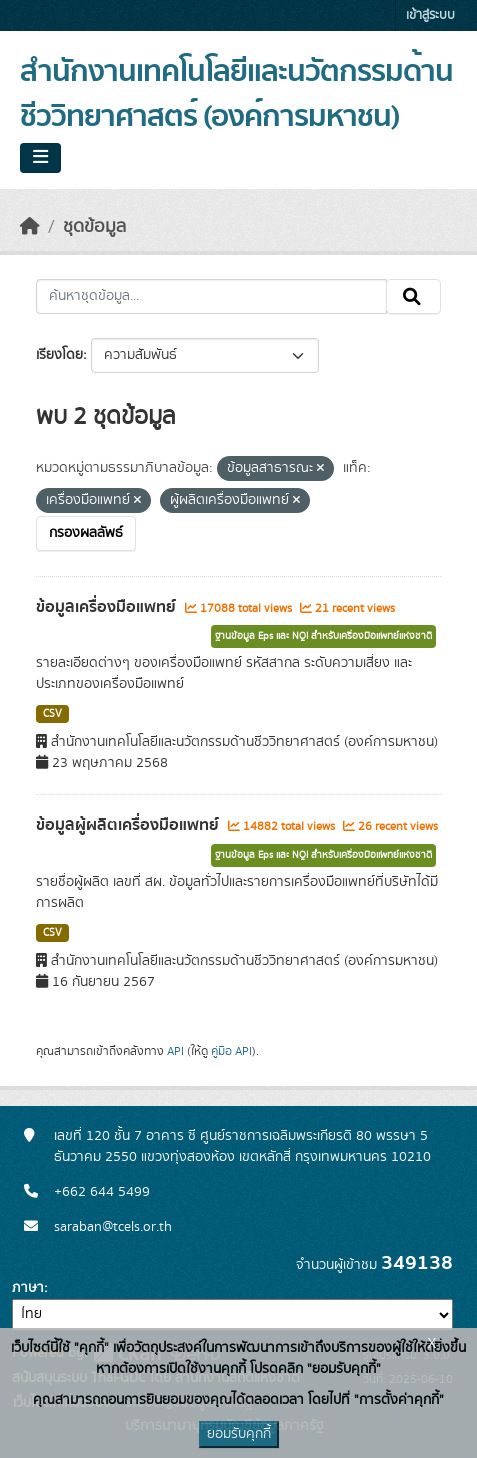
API (175, 1051)
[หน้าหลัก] (30, 227)
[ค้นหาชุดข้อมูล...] (211, 297)
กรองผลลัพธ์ (86, 533)
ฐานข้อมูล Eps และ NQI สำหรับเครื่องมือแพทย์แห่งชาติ (323, 636)
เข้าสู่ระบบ (430, 15)
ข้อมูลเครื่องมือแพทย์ (108, 607)
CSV (52, 714)
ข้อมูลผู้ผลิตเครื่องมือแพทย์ (129, 825)
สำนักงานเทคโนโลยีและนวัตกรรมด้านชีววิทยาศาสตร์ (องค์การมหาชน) (236, 94)
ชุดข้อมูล (94, 227)
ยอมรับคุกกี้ (239, 1434)
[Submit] (413, 297)
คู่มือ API (231, 1051)
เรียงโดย (59, 355)
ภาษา (28, 1288)
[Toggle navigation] (40, 158)
